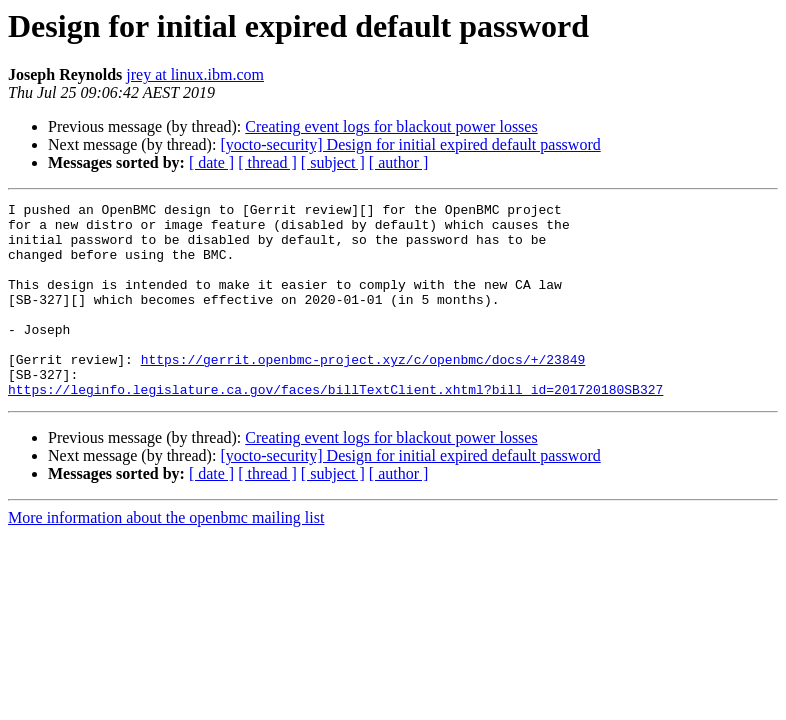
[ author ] (399, 162)
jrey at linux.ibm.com (195, 74)
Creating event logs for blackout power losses (391, 126)
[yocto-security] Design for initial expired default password (410, 144)
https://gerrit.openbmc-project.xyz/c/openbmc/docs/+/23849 (363, 392)
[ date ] (211, 162)
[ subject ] (333, 162)
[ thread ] (267, 162)
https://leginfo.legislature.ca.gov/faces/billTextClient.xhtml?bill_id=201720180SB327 (335, 428)
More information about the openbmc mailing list (166, 556)
